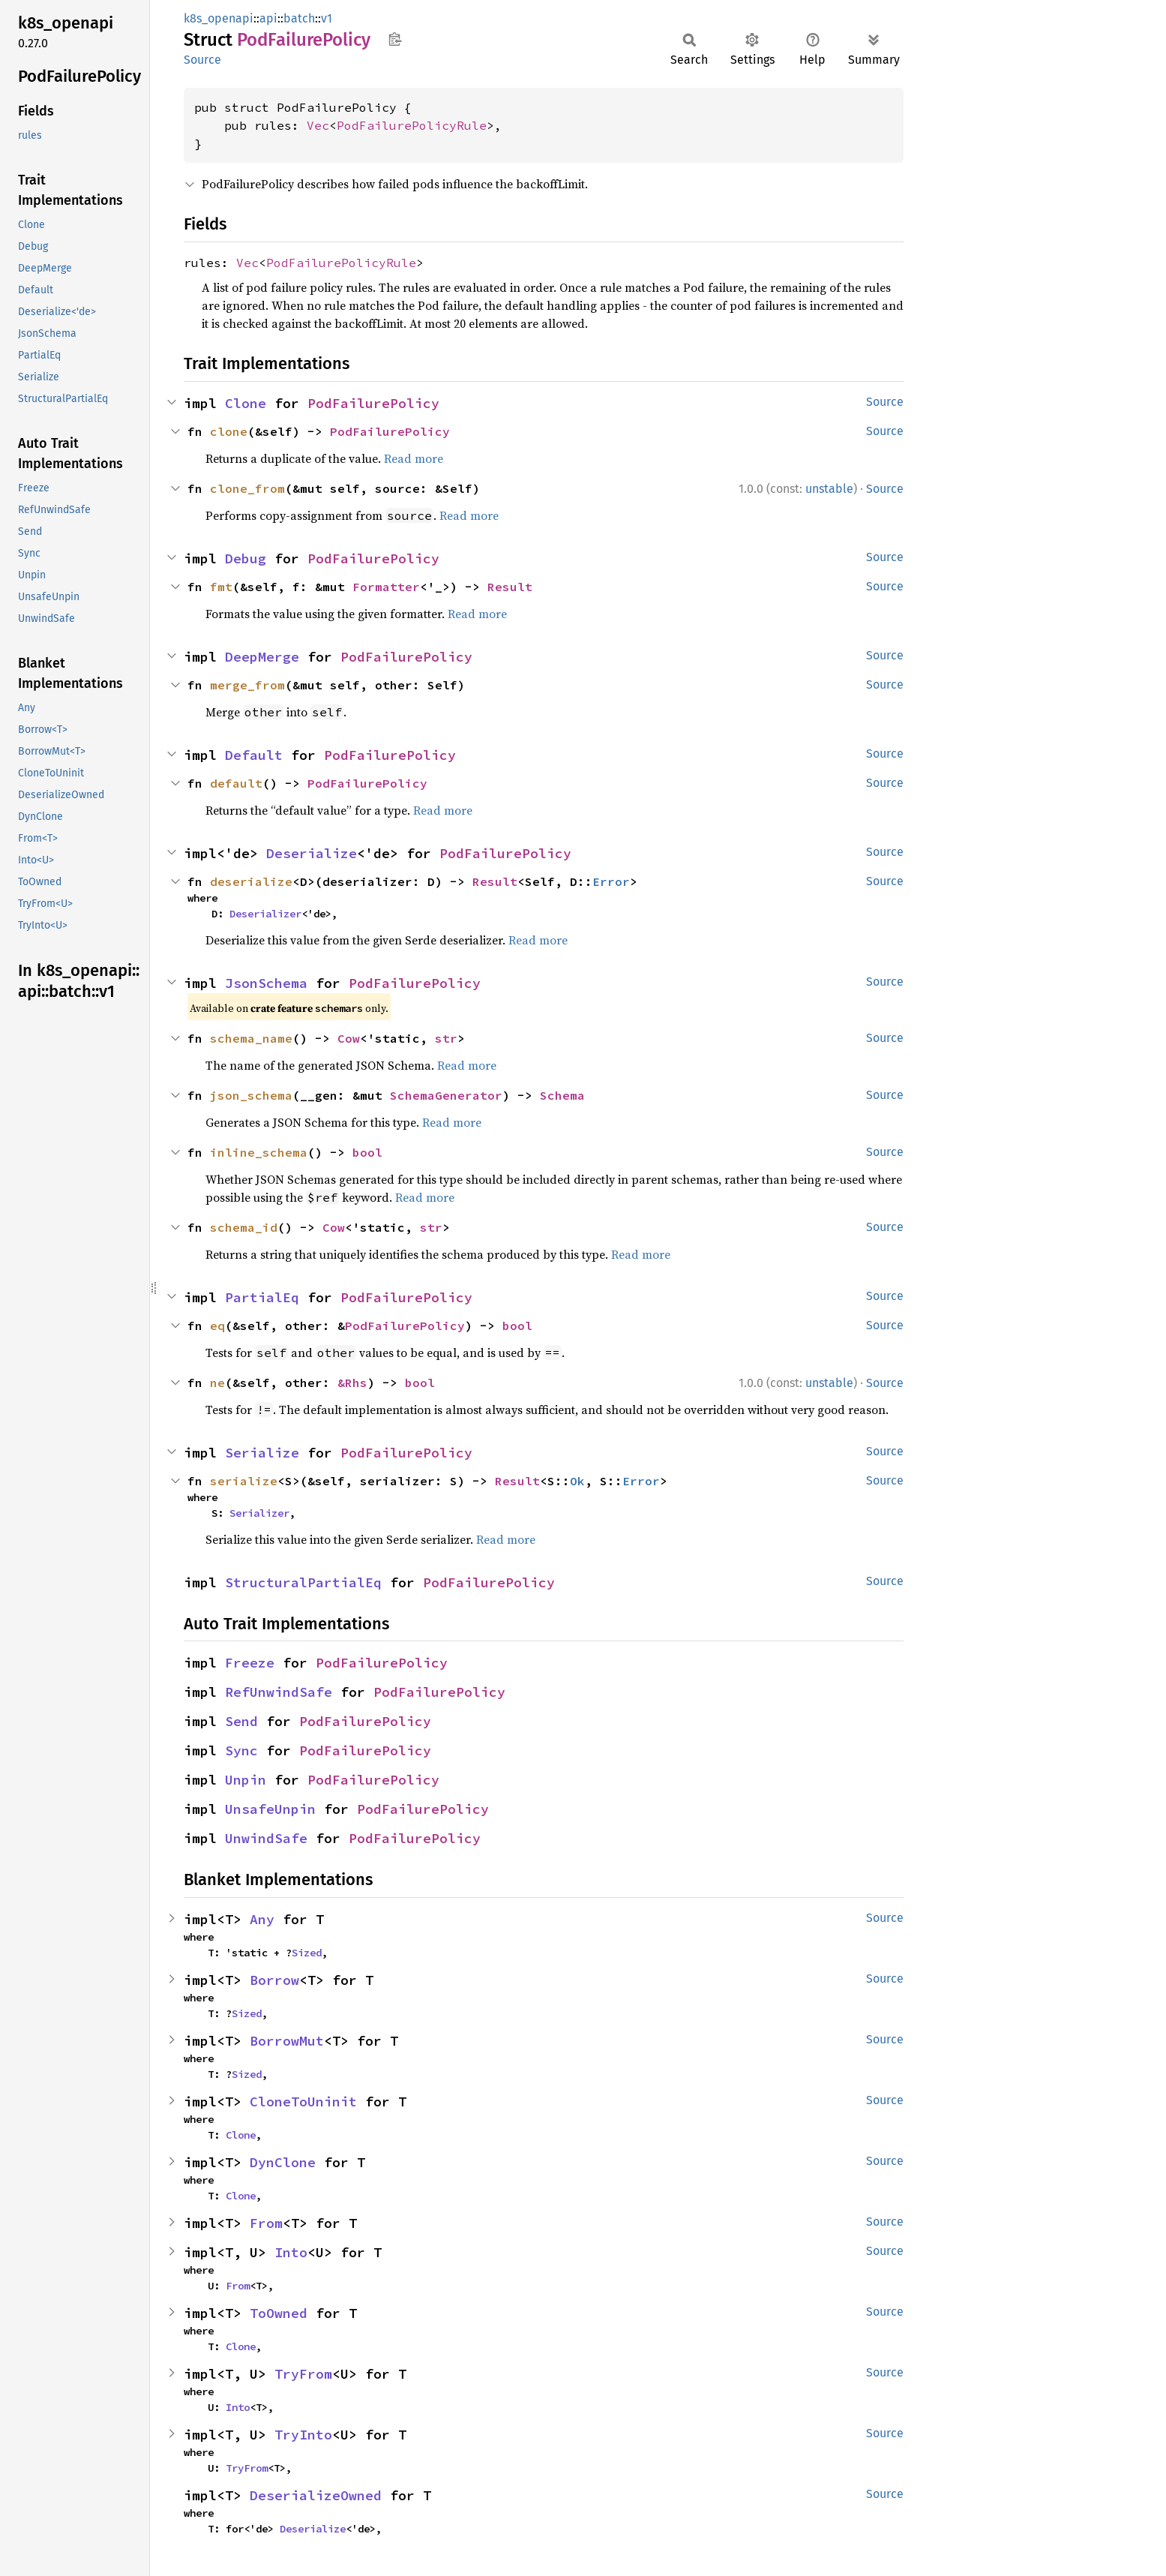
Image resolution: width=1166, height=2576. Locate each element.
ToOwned (278, 2313)
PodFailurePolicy (373, 403)
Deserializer (265, 913)
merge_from (247, 684)
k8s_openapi (218, 18)
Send (241, 1721)
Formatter (386, 586)
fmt (221, 586)
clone (228, 431)
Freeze (249, 1662)
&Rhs (352, 1382)
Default (254, 755)
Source (202, 60)
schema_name (251, 1038)
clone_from (247, 488)
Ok (577, 1480)
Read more (413, 458)
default (236, 783)
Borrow (274, 1980)
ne (217, 1382)
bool (367, 1152)
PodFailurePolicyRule (412, 125)
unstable (829, 489)
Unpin (245, 1779)
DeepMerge (262, 656)
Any (262, 1919)
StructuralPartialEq (303, 1582)
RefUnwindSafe (278, 1692)
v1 (326, 18)
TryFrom (303, 2373)
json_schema (251, 1095)
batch (299, 18)
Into (290, 2252)
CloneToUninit (303, 2101)
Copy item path (394, 39)
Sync (241, 1750)
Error (611, 881)
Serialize (262, 1452)
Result (509, 586)
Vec (318, 125)
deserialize (251, 881)
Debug (245, 558)
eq (217, 1325)
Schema (562, 1095)
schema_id (243, 1227)
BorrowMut (287, 2040)
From (266, 2223)
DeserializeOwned (316, 2495)
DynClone (283, 2162)
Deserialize (311, 853)
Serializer (259, 1513)
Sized (307, 1952)
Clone (245, 403)
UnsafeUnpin (270, 1809)
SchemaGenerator (446, 1095)
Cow (348, 1038)
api (268, 18)
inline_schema (258, 1152)
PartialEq (262, 1297)
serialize (243, 1480)
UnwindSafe (266, 1838)
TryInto (303, 2434)
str (446, 1038)
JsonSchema (266, 983)
